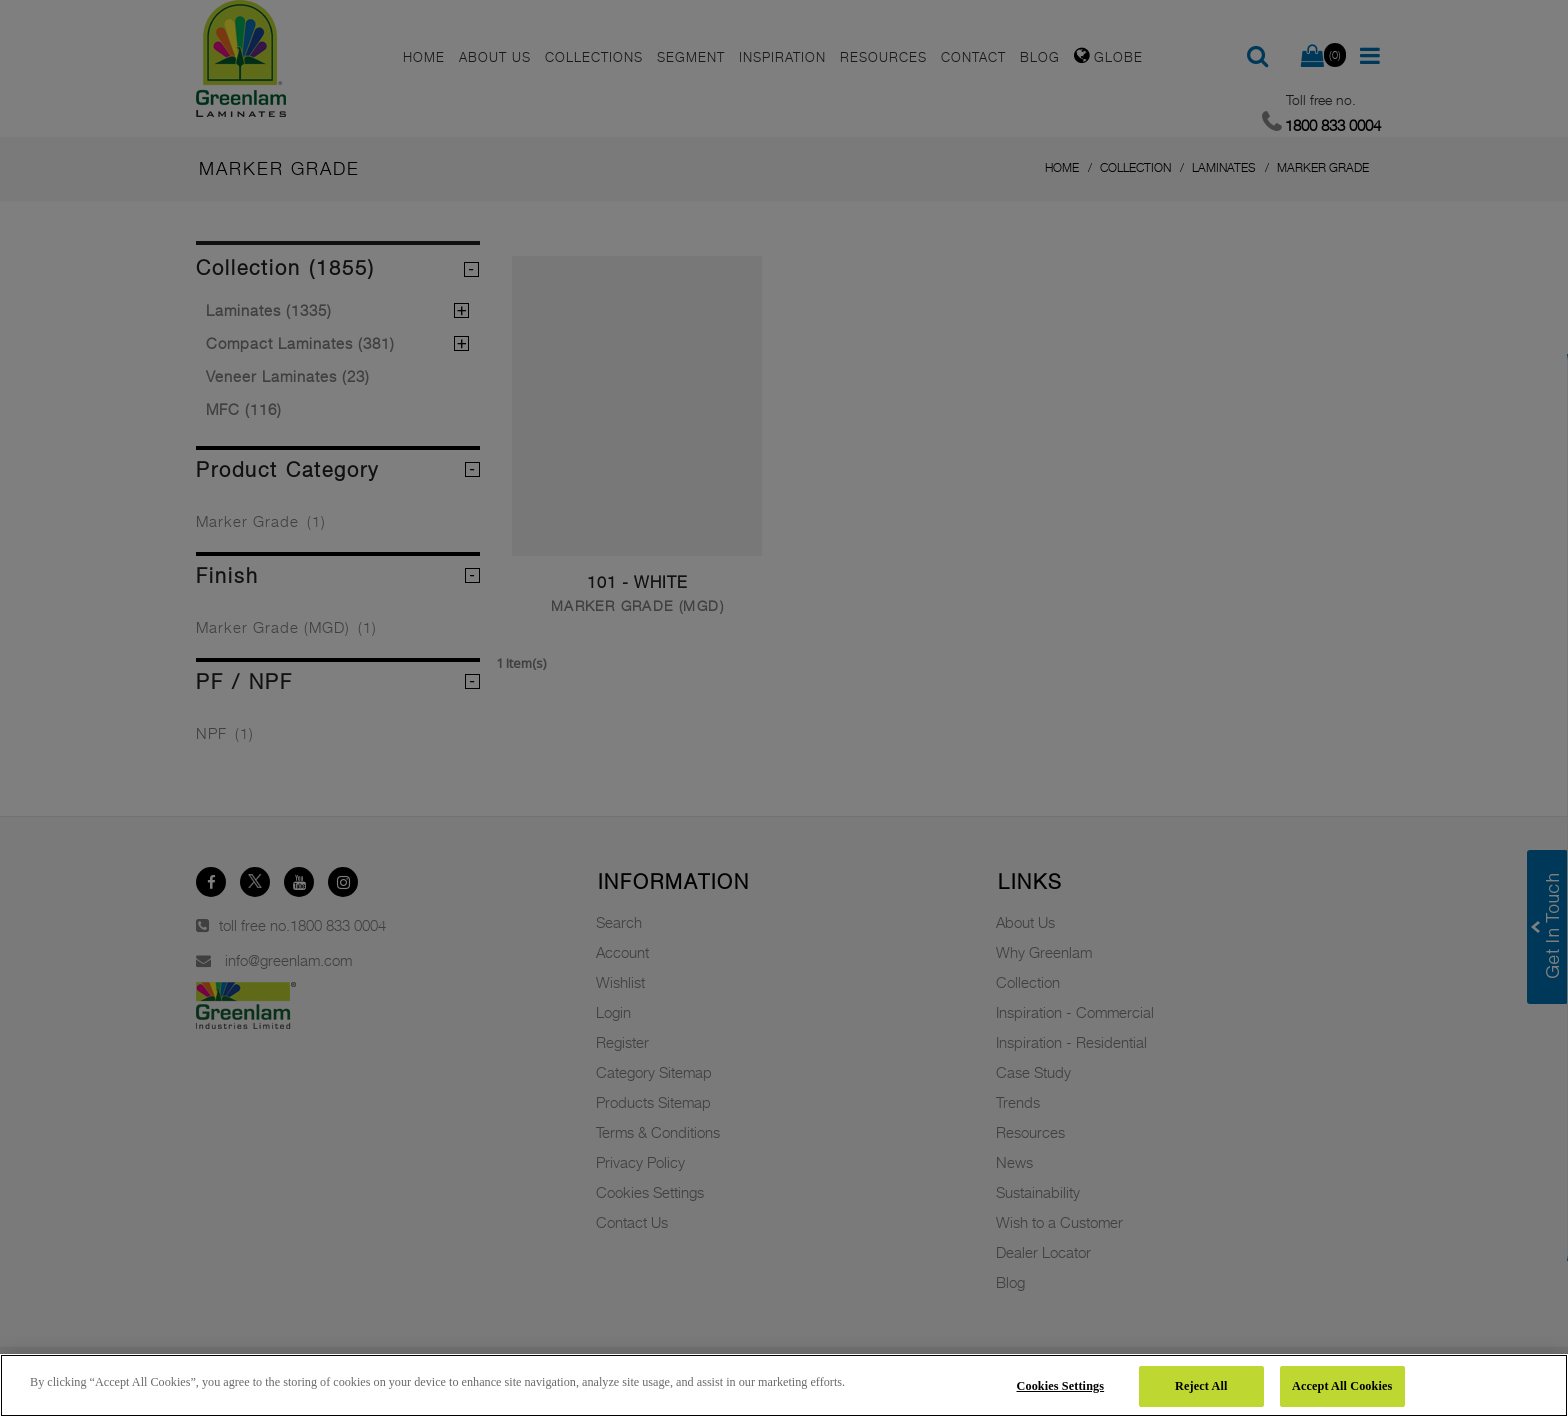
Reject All (1201, 1386)
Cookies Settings (1061, 1386)
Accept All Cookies (1342, 1386)
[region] (784, 1385)
